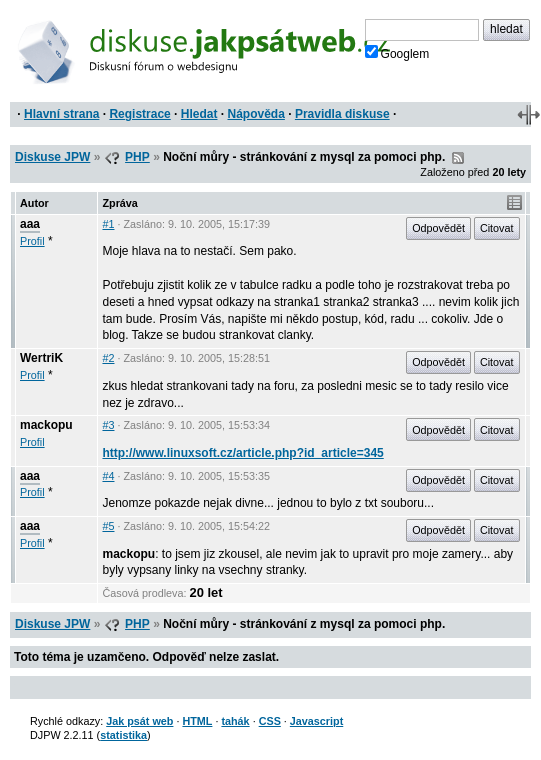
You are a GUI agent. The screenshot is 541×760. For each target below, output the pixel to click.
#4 (108, 476)
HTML (197, 721)
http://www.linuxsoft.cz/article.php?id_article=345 (242, 453)
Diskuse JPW (52, 157)
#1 (108, 224)
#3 (108, 425)
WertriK (41, 358)
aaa (30, 224)
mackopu (46, 425)
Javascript (316, 721)
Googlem (397, 53)
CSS (270, 721)
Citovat (497, 228)
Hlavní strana (61, 114)
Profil (32, 241)
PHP (137, 157)
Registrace (139, 114)
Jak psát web (139, 721)
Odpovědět (438, 228)
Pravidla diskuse (342, 114)
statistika (123, 735)
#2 (108, 358)
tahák (235, 721)
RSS (458, 158)
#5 (108, 526)
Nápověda (256, 114)
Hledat (199, 114)
